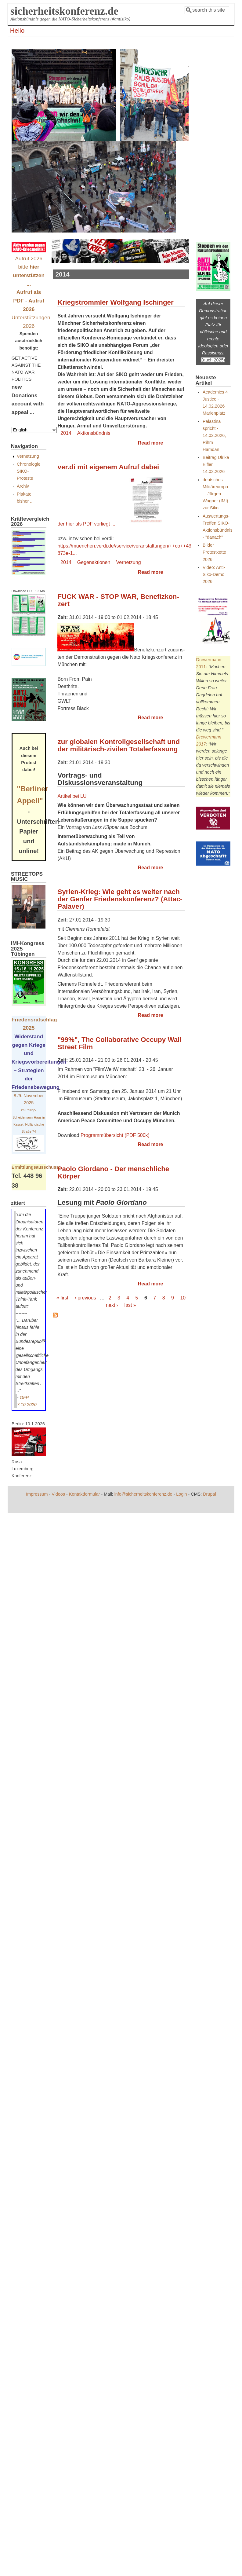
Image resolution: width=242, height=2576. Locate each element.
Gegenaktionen (93, 562)
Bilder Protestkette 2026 (214, 552)
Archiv (23, 486)
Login (181, 1494)
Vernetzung (128, 562)
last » (130, 1305)
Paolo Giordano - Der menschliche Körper (113, 1172)
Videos (58, 1494)
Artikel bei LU (71, 796)
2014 (65, 433)
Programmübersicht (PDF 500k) (115, 1135)
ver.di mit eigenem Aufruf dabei (108, 467)
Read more (150, 442)
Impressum (37, 1494)
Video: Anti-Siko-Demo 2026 (214, 574)
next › (112, 1305)
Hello (17, 30)
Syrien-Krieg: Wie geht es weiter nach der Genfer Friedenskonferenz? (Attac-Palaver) (119, 899)
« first (62, 1297)
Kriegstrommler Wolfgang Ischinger (115, 302)
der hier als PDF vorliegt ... (110, 523)
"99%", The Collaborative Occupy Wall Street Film (119, 1043)
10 (183, 1297)
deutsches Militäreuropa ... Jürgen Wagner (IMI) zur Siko (215, 493)
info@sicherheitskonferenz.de (143, 1494)
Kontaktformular (84, 1494)
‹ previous (85, 1297)
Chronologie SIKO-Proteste (29, 471)
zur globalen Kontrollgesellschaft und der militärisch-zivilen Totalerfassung (118, 745)
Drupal (209, 1494)
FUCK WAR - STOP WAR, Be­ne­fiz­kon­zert (118, 600)
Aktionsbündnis (93, 433)
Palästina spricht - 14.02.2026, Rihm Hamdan (214, 435)
